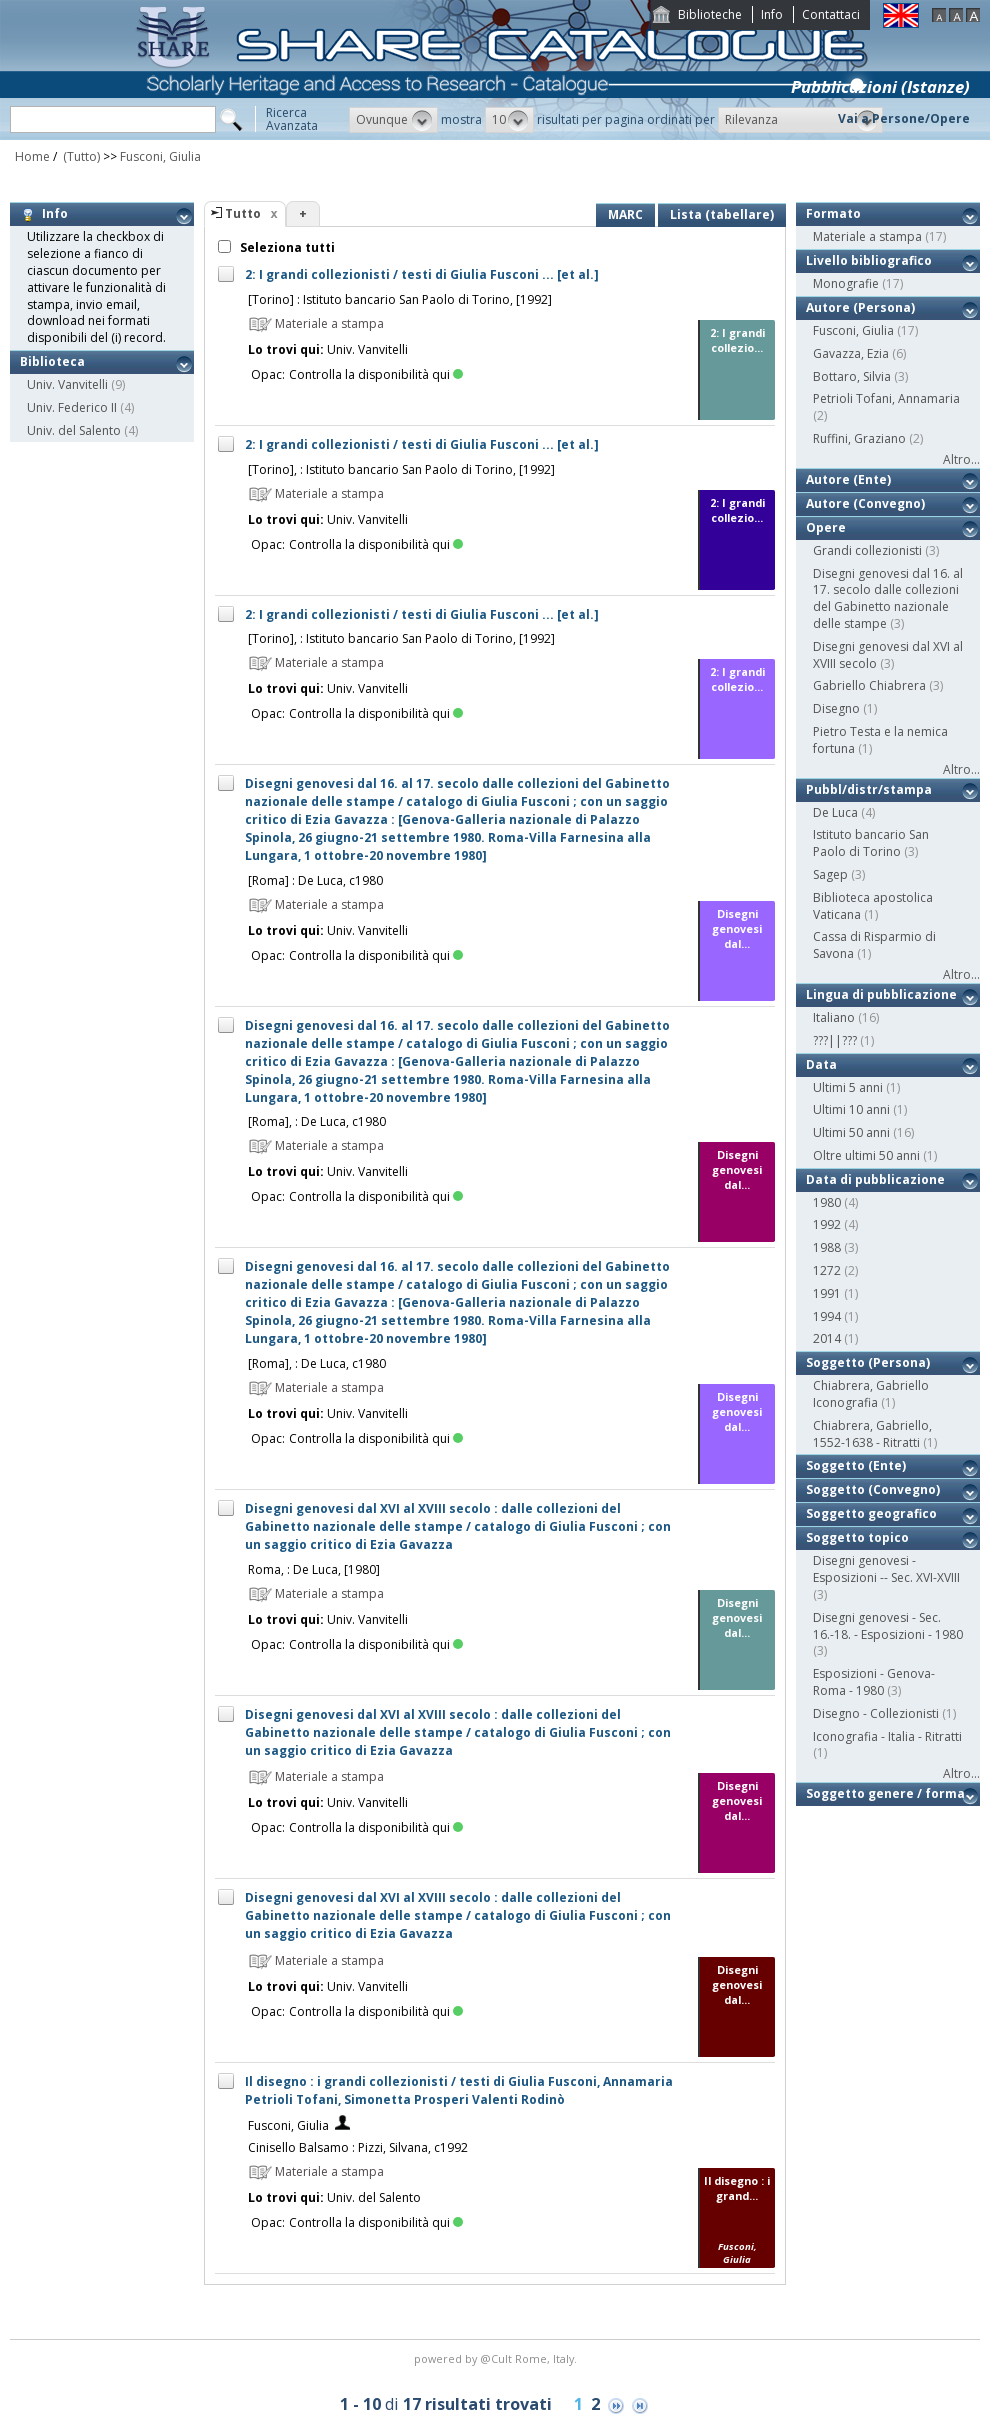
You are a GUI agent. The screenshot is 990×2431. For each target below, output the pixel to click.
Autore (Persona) (860, 307)
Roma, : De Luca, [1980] (314, 1569)
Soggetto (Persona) (868, 1362)
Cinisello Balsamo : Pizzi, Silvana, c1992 (358, 2147)
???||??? (835, 1040)
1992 (827, 1224)
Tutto (243, 213)
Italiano (834, 1017)
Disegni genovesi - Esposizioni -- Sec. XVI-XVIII (886, 1569)
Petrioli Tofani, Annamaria (886, 398)
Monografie (846, 283)
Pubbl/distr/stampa (869, 789)
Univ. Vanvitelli (67, 384)
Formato (833, 213)
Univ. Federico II (72, 407)
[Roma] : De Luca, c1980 (315, 880)
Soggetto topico (857, 1537)
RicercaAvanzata (292, 119)
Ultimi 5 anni (848, 1087)
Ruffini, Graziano (859, 438)
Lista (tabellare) (722, 214)
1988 (827, 1247)
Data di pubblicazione (875, 1179)
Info (772, 14)
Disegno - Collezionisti (876, 1713)
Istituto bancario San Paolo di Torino (871, 843)
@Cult (497, 2358)
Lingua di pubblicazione (881, 994)
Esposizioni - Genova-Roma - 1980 (874, 1682)
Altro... (961, 459)
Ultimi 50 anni (851, 1132)
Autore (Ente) (848, 479)
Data (821, 1064)
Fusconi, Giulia (160, 156)
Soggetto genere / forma (885, 1793)
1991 (827, 1293)
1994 (827, 1316)
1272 (827, 1270)
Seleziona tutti (286, 247)
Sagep (830, 874)
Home (32, 156)
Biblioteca (52, 361)
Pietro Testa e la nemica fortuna (880, 740)
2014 (827, 1338)
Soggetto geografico (871, 1513)
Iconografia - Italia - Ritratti (887, 1736)
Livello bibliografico (869, 260)
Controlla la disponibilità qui (376, 374)
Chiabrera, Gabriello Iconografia (871, 1394)
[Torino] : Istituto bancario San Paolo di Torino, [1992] (400, 299)
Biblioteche (710, 14)
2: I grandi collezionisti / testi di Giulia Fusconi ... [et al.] (422, 274)
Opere (826, 527)
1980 (827, 1202)
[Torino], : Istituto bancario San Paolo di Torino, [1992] (401, 469)
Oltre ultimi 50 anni (866, 1155)
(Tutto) (80, 156)
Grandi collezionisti (867, 550)
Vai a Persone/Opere (904, 118)
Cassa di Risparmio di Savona (874, 945)
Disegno (836, 708)
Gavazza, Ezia (851, 353)
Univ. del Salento (74, 430)
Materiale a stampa (867, 236)
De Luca (835, 812)
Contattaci (831, 14)
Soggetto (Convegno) (873, 1489)
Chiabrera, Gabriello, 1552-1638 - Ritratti (872, 1434)
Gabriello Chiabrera (869, 685)
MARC (625, 214)
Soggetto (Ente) (856, 1465)
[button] (393, 120)
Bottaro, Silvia (852, 376)
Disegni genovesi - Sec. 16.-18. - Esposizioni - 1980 (888, 1626)
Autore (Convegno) (865, 503)
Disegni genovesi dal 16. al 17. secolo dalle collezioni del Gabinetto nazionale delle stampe (888, 598)
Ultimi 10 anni (851, 1109)
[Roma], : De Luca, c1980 (317, 1121)
